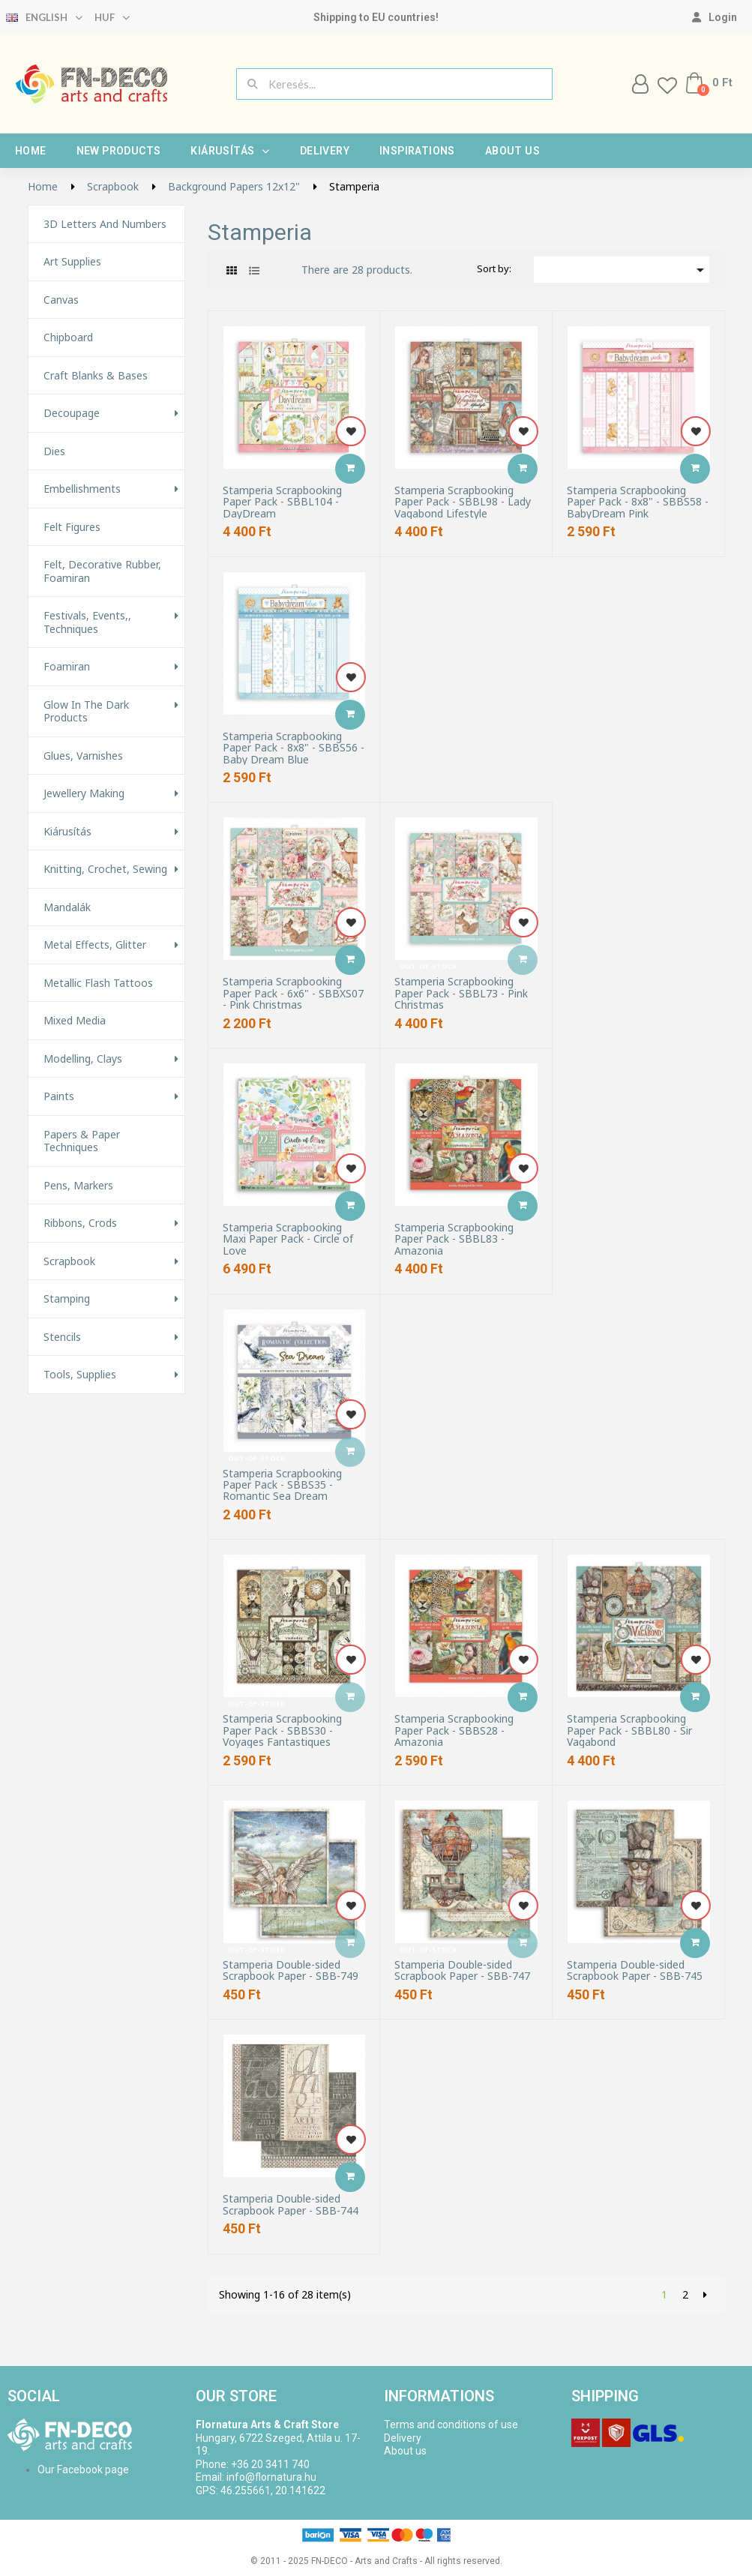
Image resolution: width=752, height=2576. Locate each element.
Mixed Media (74, 1020)
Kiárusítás (229, 150)
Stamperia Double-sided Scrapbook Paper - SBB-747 (462, 1970)
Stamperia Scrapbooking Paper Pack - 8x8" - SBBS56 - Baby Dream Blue (293, 747)
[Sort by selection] (621, 269)
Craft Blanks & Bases (95, 375)
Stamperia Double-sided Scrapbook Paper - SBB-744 (290, 2204)
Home (30, 151)
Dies (54, 451)
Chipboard (68, 337)
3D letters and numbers (104, 224)
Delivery (324, 151)
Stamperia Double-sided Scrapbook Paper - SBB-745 (635, 1970)
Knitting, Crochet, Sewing (105, 869)
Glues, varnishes (83, 756)
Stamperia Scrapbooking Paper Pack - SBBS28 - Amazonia (454, 1730)
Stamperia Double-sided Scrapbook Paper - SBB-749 (290, 1970)
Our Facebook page (83, 2470)
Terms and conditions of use (451, 2425)
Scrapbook (69, 1261)
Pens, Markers (78, 1185)
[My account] (714, 17)
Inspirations (417, 151)
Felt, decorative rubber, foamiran (102, 571)
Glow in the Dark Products (86, 711)
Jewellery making (83, 793)
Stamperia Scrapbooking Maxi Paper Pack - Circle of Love (288, 1239)
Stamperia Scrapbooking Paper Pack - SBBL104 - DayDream (282, 501)
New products (118, 151)
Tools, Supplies (79, 1374)
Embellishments (82, 489)
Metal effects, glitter (94, 945)
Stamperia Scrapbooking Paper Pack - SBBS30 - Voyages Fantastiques (282, 1730)
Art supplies (72, 261)
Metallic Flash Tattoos (98, 983)
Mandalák (67, 907)
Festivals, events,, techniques (87, 622)
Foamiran (66, 666)
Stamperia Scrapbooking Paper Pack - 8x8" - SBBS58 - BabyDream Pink (638, 501)
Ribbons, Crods (80, 1223)
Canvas (61, 300)
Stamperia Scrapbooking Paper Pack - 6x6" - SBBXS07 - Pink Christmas (293, 993)
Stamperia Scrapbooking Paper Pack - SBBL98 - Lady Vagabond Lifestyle (462, 501)
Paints (58, 1096)
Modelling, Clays (82, 1059)
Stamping (66, 1299)
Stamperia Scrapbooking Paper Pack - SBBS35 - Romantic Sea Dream (282, 1485)
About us (512, 151)
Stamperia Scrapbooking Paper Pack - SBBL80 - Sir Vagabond (629, 1730)
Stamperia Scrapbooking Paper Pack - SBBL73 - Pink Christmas (461, 993)
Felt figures (71, 527)
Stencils (62, 1337)
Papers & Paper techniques (81, 1141)
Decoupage (71, 413)
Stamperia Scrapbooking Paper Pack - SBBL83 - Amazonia (454, 1239)
